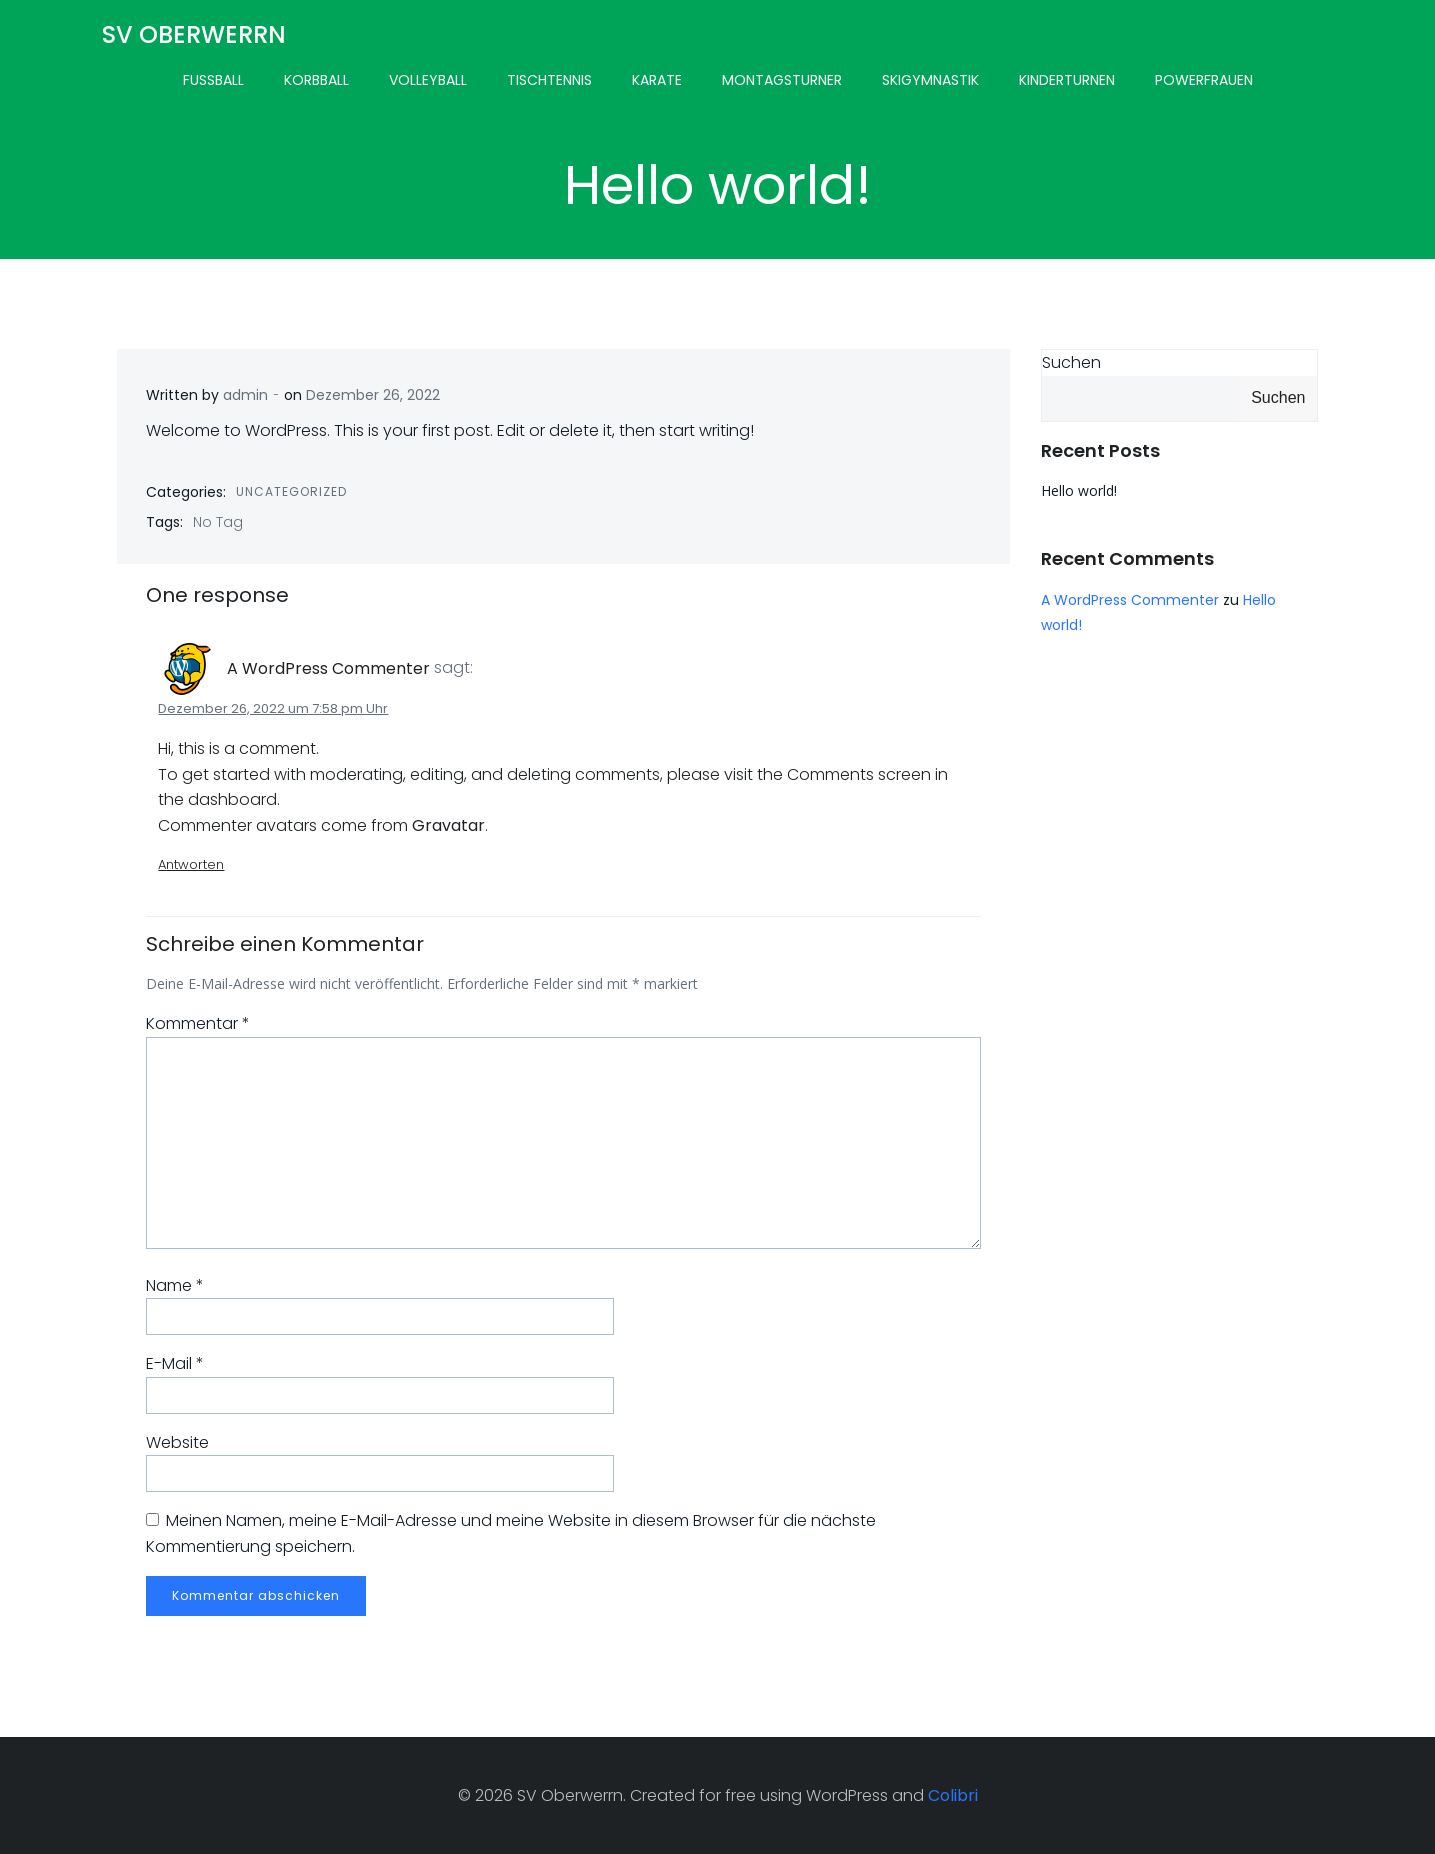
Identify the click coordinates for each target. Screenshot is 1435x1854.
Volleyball (428, 80)
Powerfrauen (1204, 80)
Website (178, 1442)
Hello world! (1079, 490)
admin (246, 395)
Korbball (316, 80)
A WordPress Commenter (329, 668)
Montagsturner (782, 80)
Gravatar (449, 825)
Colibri (953, 1795)
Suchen (1071, 362)
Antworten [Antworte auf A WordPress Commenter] (192, 864)
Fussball (213, 80)
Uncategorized (292, 491)
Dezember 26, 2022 (374, 395)
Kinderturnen (1067, 80)
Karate (657, 80)
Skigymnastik (930, 80)
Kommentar (199, 1024)
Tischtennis (549, 80)
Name (176, 1285)
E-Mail (176, 1363)
